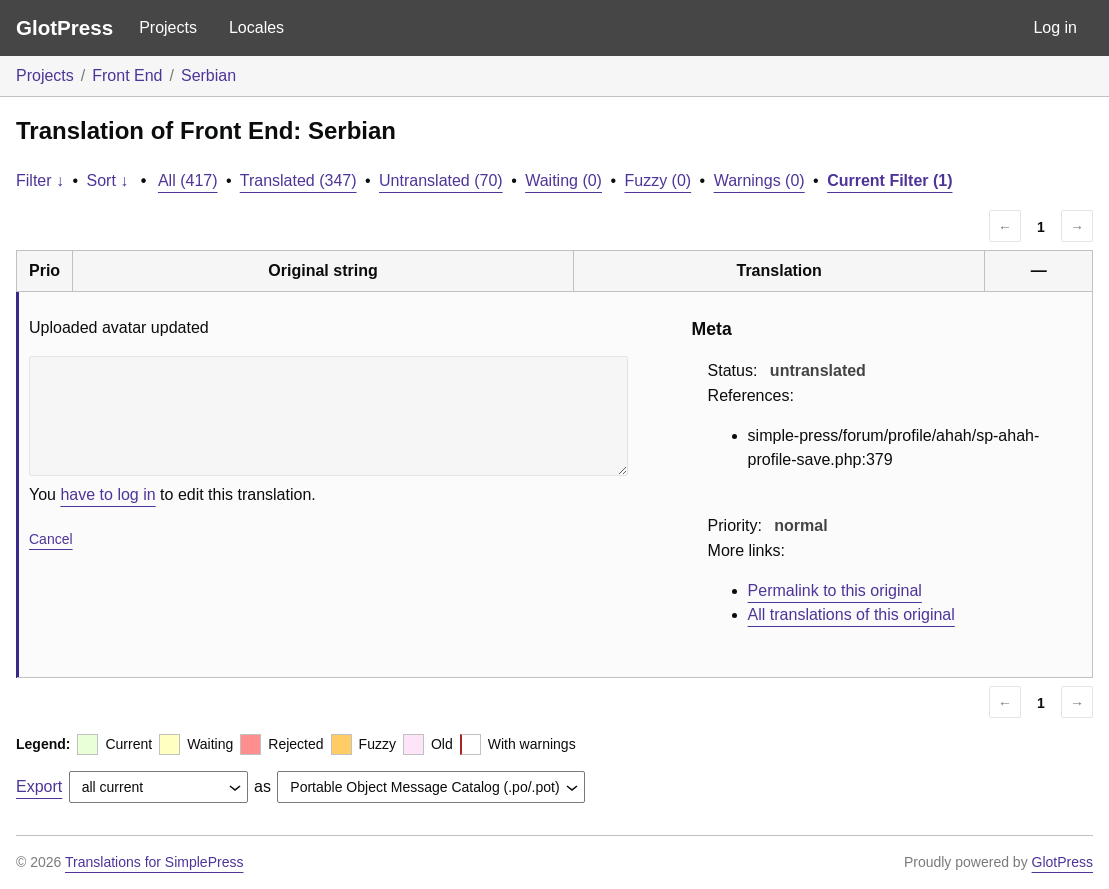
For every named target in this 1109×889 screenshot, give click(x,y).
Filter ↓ (40, 180)
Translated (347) (298, 180)
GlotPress (64, 27)
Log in (1055, 27)
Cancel (51, 539)
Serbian (208, 75)
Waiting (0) (563, 180)
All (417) (188, 180)
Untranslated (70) (441, 180)
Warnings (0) (759, 180)
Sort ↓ (108, 180)
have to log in (107, 494)
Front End (127, 75)
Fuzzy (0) (657, 180)
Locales (256, 27)
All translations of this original (851, 614)
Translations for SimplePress (154, 862)
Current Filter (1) (889, 180)
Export (39, 786)
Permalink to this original (835, 590)
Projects (168, 27)
